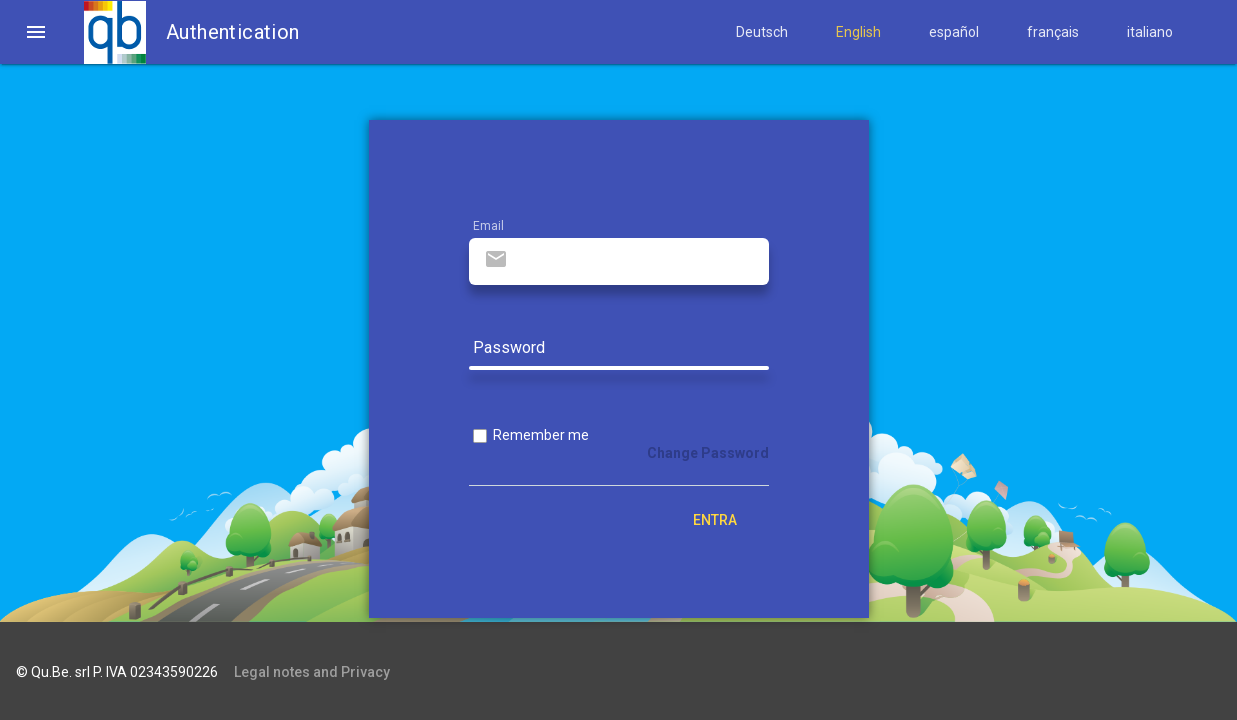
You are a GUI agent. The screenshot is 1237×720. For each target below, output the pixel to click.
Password (509, 348)
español (954, 32)
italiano (1150, 32)
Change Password (708, 453)
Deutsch (762, 32)
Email (488, 226)
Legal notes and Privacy (312, 672)
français (1053, 32)
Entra (715, 520)
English (858, 32)
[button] (36, 32)
